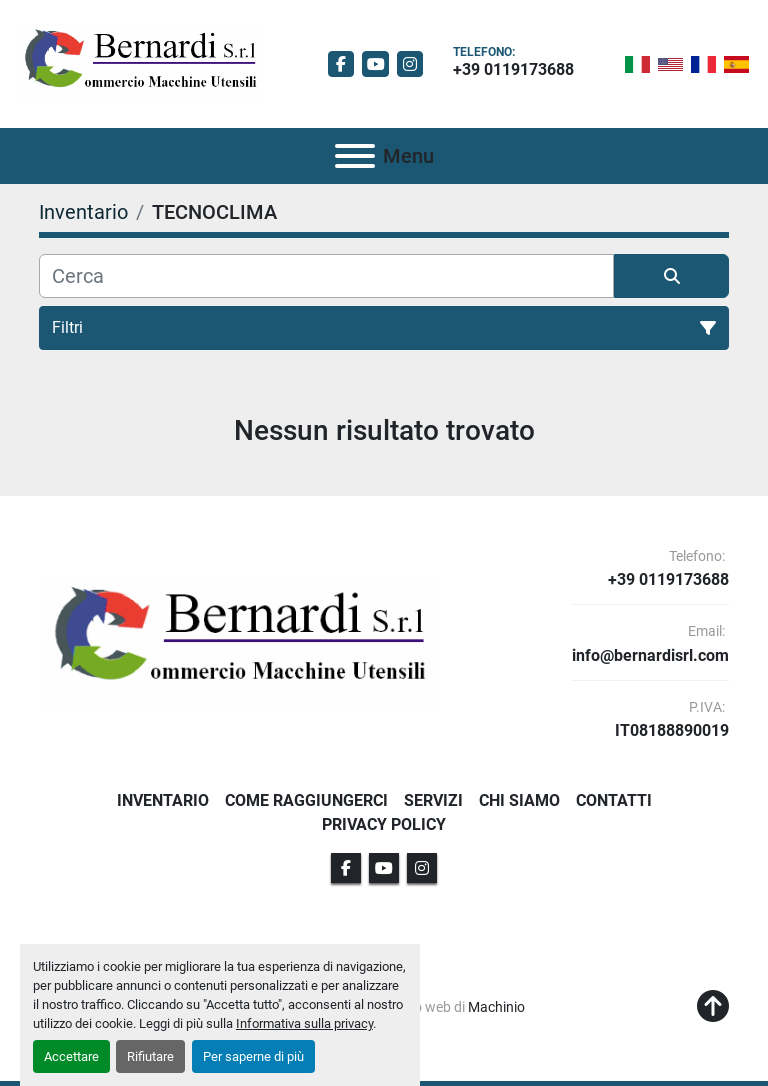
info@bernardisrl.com (650, 656)
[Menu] (355, 156)
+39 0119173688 (513, 69)
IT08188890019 (672, 731)
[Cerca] (326, 276)
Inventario (163, 800)
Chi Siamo (519, 800)
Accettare (71, 1056)
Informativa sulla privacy (304, 1023)
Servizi (433, 800)
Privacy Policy (384, 824)
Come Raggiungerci (306, 800)
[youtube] (375, 64)
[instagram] (410, 64)
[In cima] (713, 1007)
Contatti (614, 800)
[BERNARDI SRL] (239, 641)
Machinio (496, 1007)
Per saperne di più (253, 1056)
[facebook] (341, 64)
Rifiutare (150, 1056)
